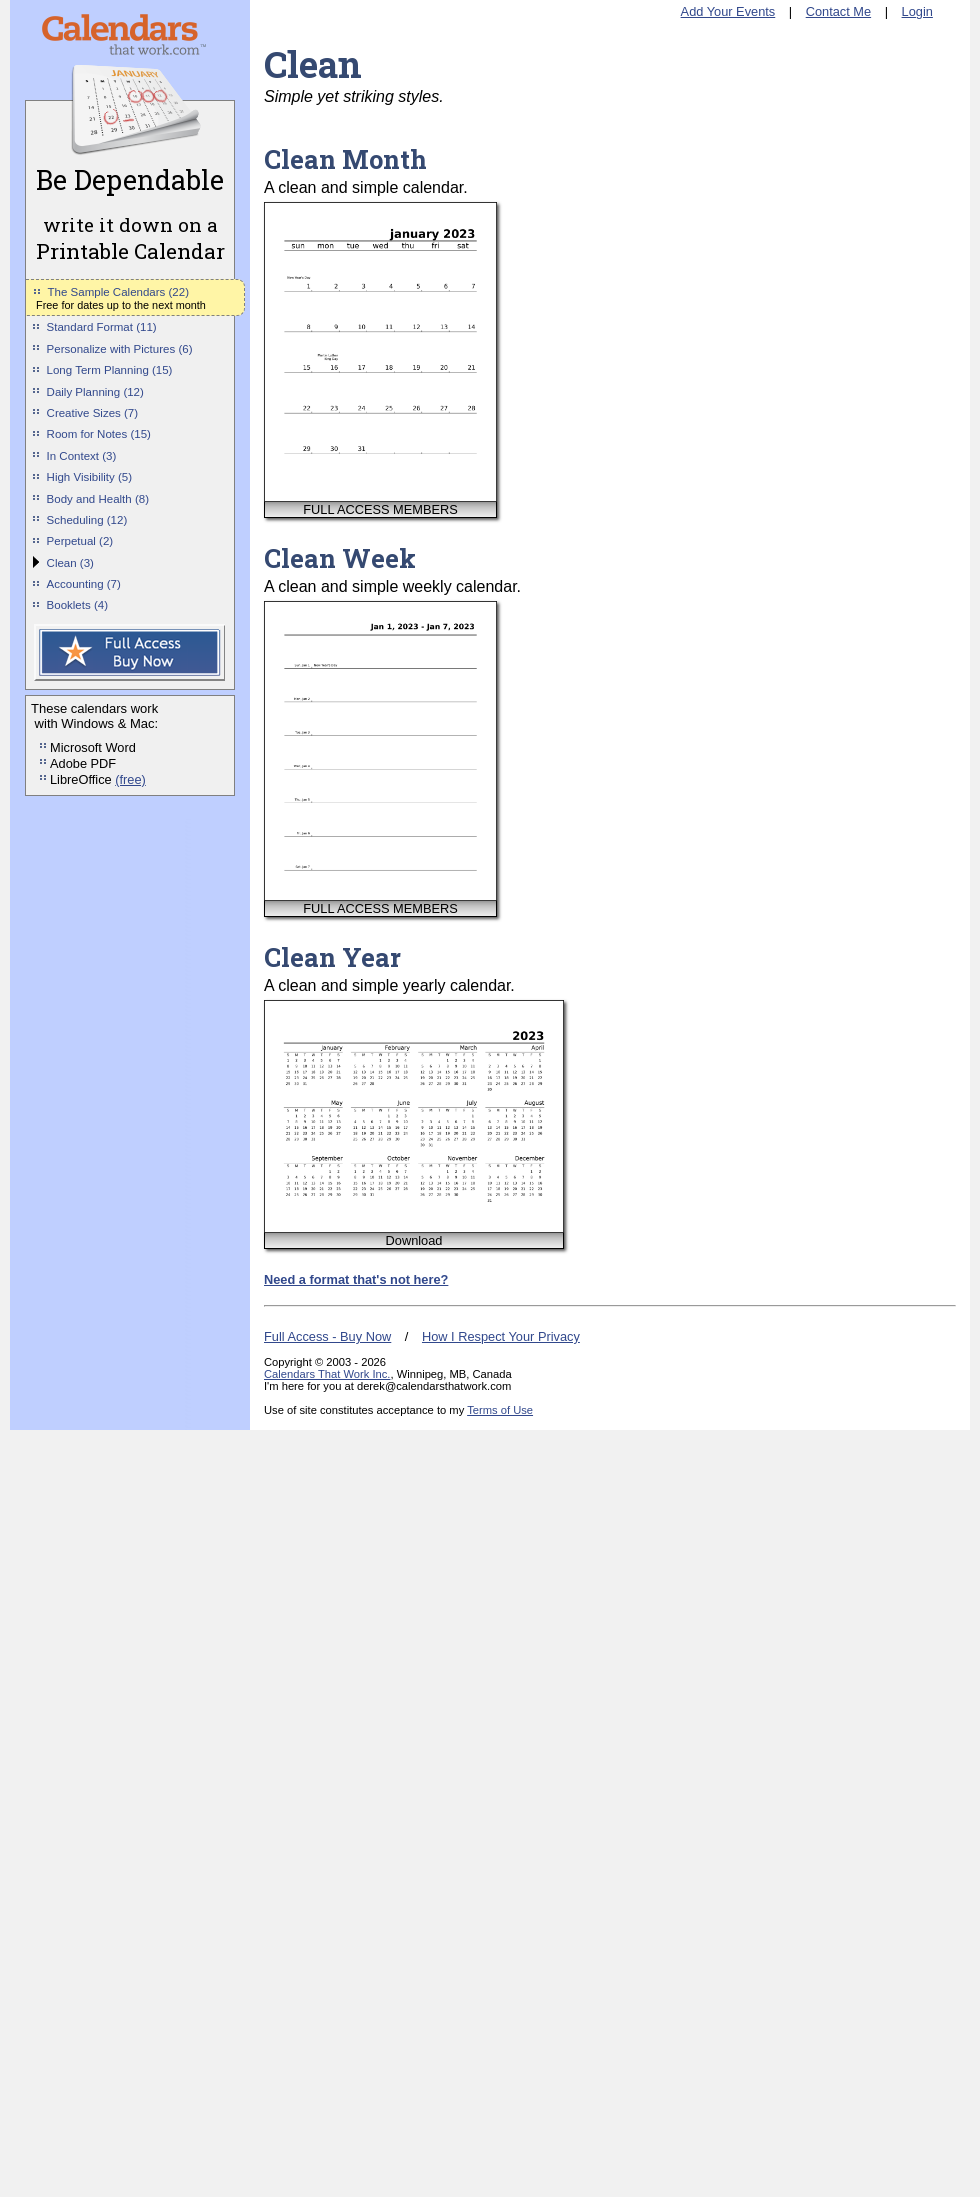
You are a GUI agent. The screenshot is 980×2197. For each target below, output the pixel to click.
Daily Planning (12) (95, 392)
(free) (130, 779)
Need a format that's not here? (356, 1279)
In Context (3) (82, 456)
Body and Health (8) (98, 499)
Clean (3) (70, 563)
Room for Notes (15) (99, 434)
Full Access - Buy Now (327, 1336)
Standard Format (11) (102, 327)
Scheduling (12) (87, 520)
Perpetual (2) (80, 541)
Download (414, 1240)
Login (917, 11)
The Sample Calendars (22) (118, 292)
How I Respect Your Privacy (501, 1336)
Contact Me (838, 11)
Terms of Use (500, 1410)
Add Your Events (728, 11)
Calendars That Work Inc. (327, 1374)
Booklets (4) (77, 605)
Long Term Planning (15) (110, 370)
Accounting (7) (84, 584)
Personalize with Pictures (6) (120, 349)
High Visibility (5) (90, 477)
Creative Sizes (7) (93, 413)
